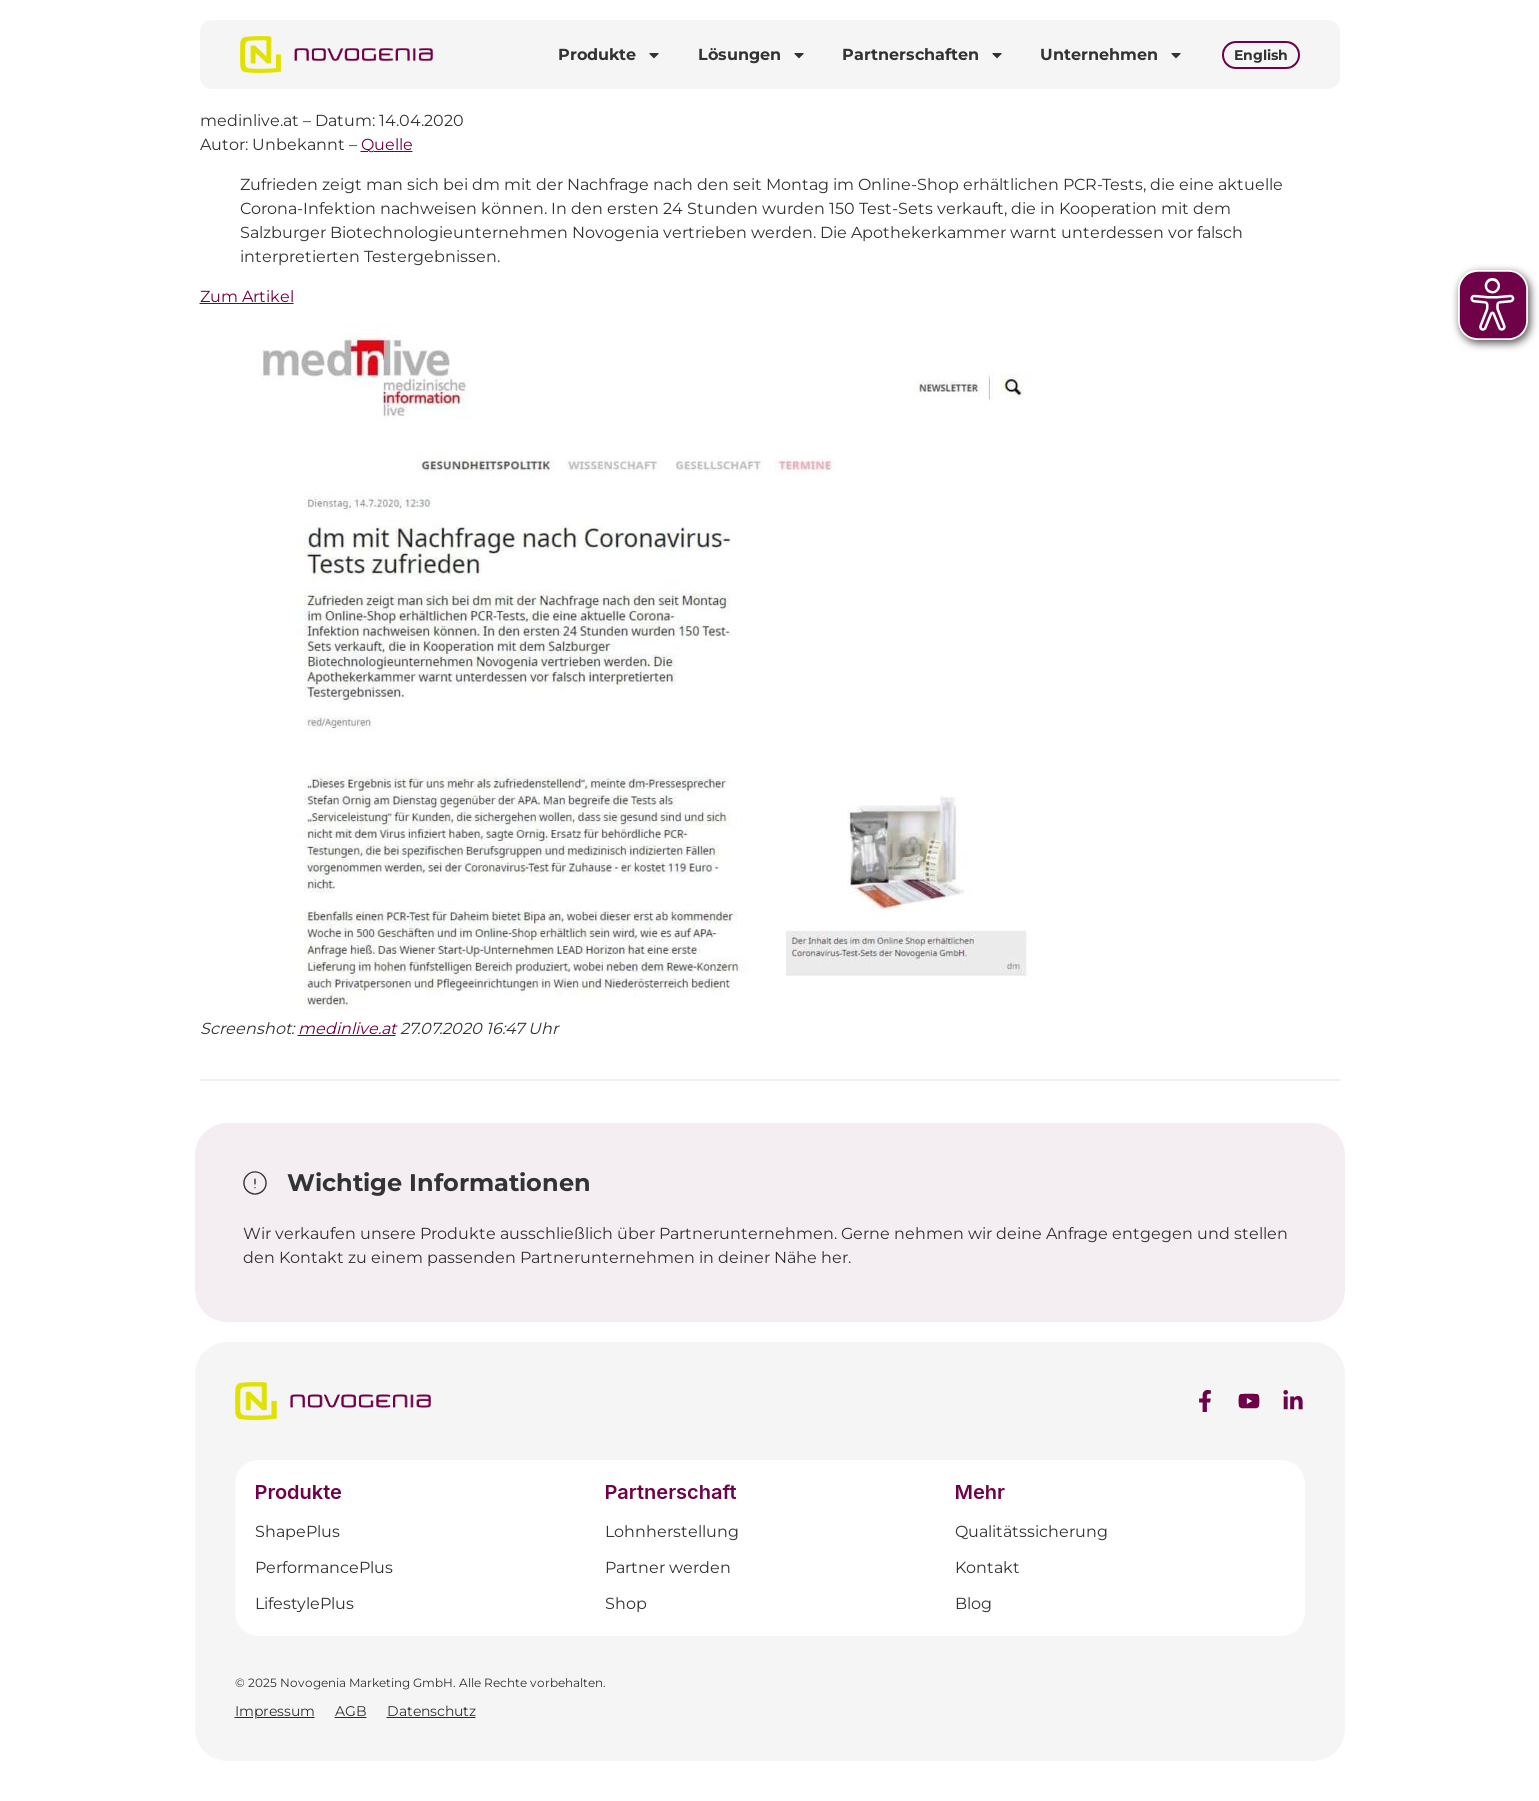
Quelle (387, 144)
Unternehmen (1112, 55)
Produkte (610, 55)
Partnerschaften (923, 55)
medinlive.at (347, 1028)
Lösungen (752, 55)
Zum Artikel (247, 296)
